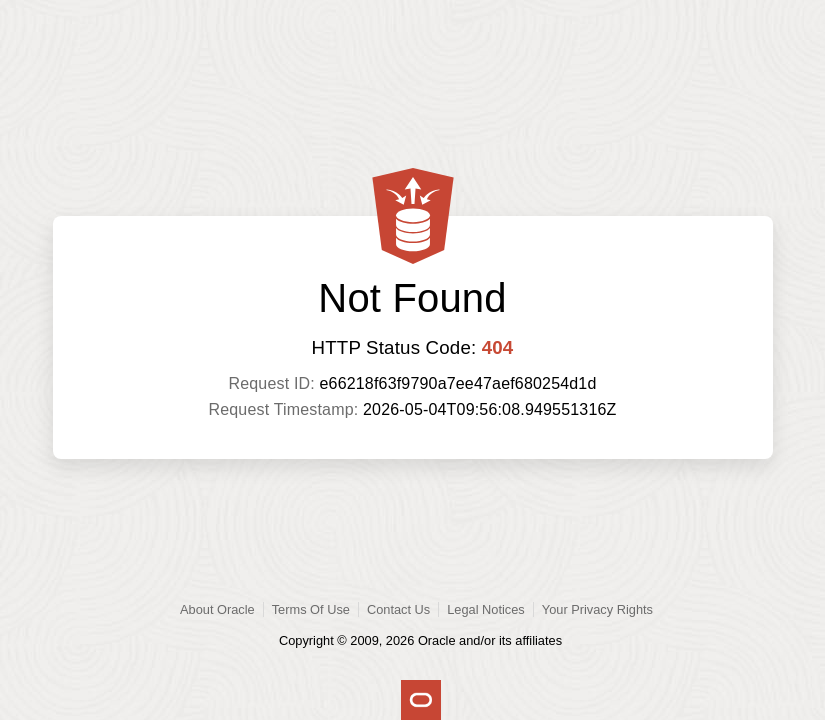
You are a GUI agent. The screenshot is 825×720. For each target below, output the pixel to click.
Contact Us (398, 609)
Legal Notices (486, 609)
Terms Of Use (311, 609)
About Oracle (217, 609)
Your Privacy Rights (597, 609)
